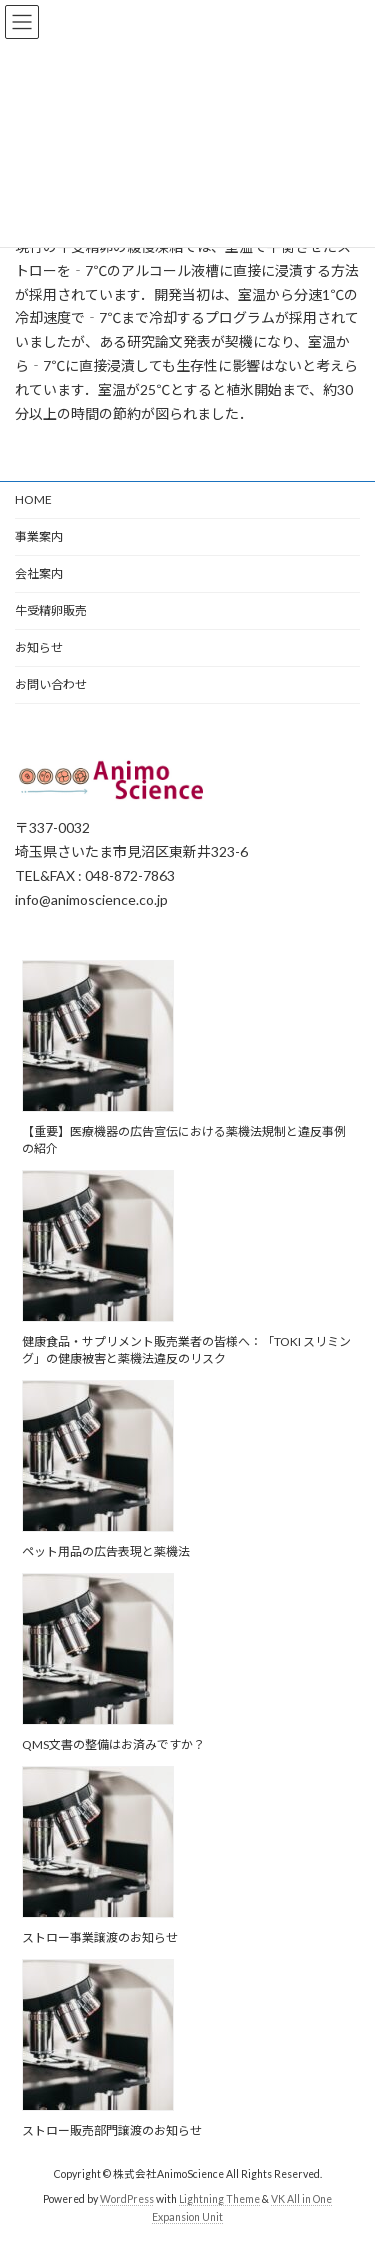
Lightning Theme (219, 2200)
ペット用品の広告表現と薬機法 (106, 1552)
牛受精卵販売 (51, 610)
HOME (33, 499)
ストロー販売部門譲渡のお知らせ (112, 2131)
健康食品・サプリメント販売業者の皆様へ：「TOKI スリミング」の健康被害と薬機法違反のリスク (186, 1351)
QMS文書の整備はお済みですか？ (113, 1745)
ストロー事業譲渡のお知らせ (100, 1938)
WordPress (127, 2200)
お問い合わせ (51, 684)
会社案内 (39, 573)
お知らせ (39, 647)
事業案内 (39, 536)
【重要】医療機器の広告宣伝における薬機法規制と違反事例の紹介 (184, 1141)
